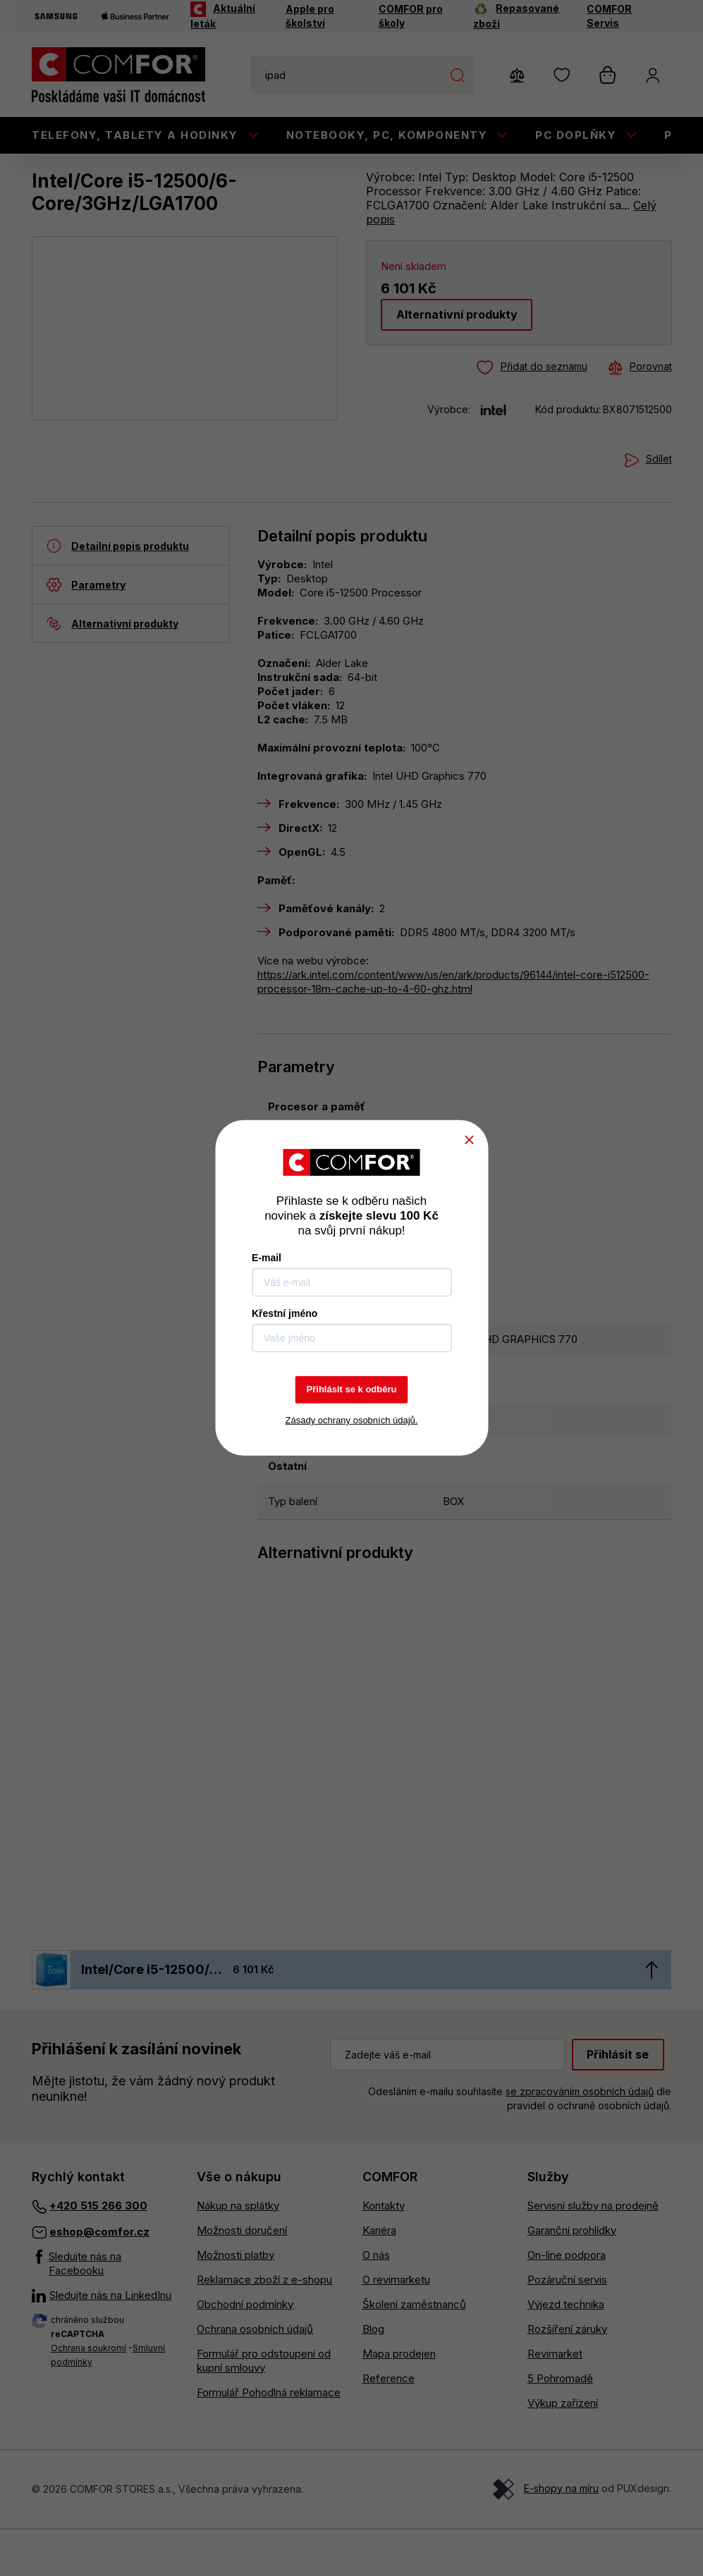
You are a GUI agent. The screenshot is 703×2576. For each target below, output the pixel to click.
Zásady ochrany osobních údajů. (352, 1420)
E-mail (266, 1257)
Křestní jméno (284, 1313)
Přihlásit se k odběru (352, 1389)
